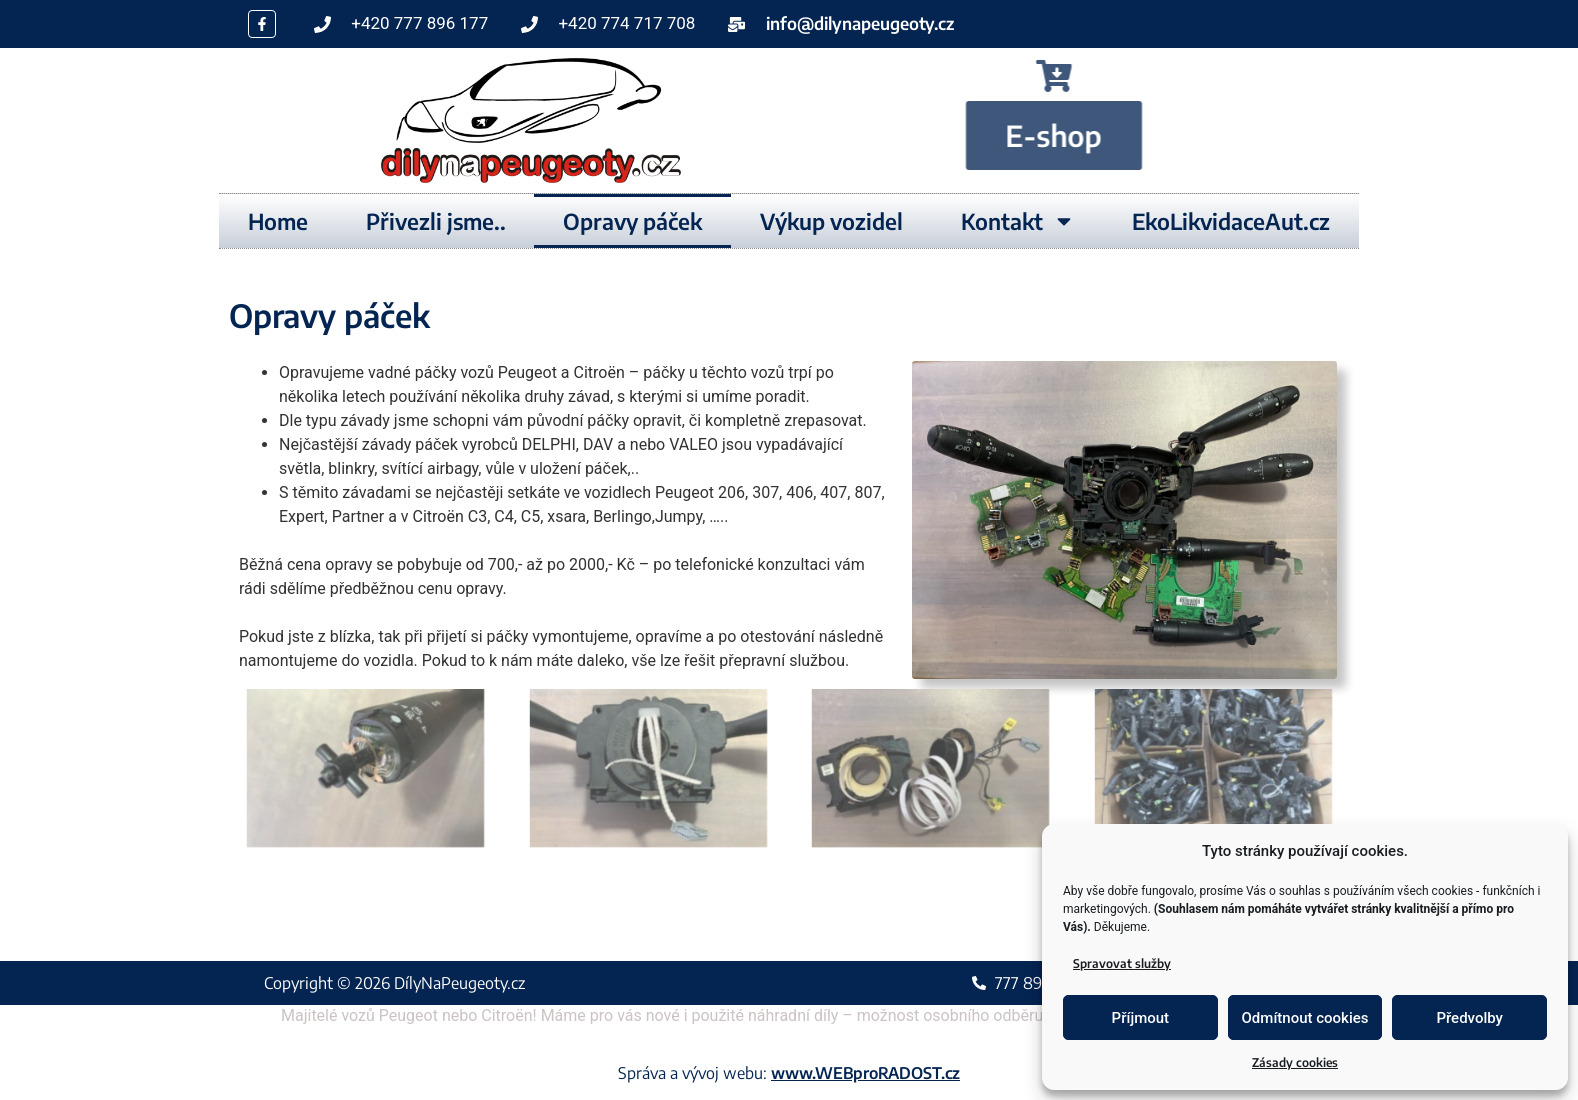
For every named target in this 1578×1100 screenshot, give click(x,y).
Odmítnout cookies (1305, 1018)
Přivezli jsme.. (436, 221)
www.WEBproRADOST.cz (865, 1073)
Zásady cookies (1295, 1062)
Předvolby (1469, 1018)
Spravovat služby (1122, 963)
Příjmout (1140, 1018)
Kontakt (1018, 221)
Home (278, 221)
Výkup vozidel (831, 221)
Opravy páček (632, 221)
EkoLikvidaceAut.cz (1231, 221)
